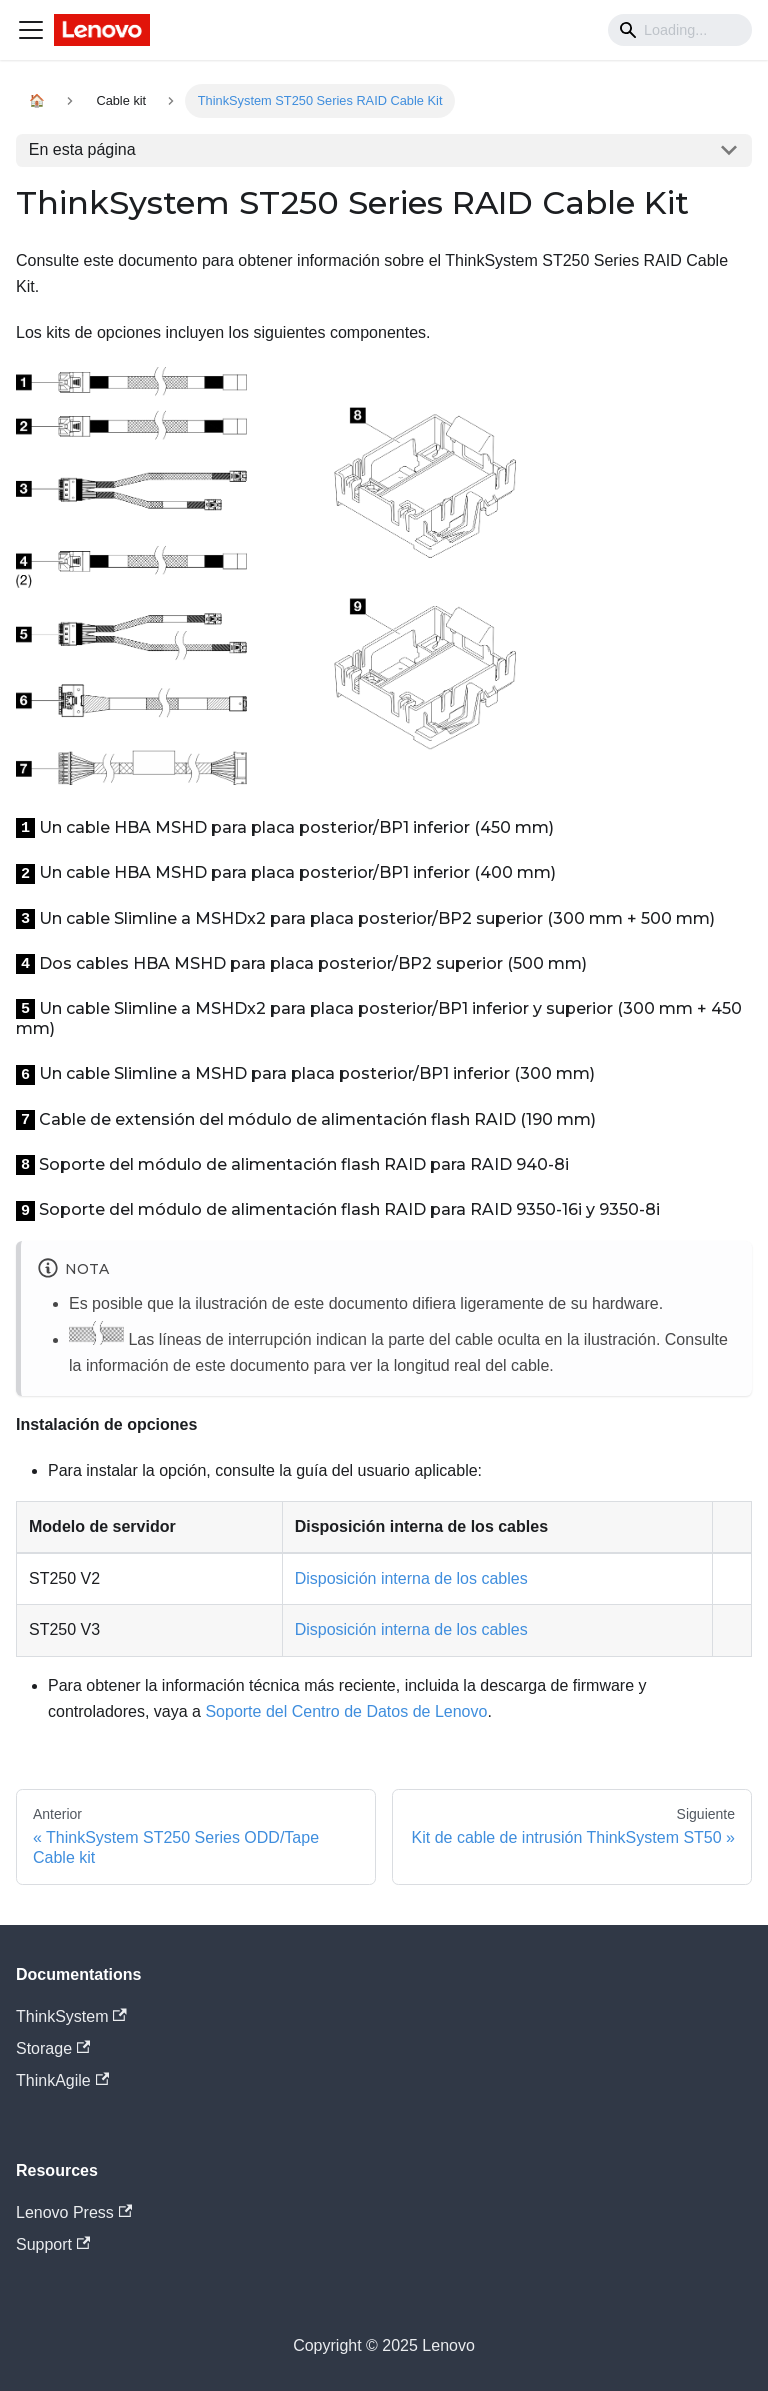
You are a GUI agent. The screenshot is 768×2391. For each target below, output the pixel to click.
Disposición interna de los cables (411, 1578)
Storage (53, 2048)
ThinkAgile (62, 2080)
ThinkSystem (71, 2016)
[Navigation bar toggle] (31, 30)
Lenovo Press (74, 2212)
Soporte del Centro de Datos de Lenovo (346, 1711)
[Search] (680, 30)
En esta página (82, 149)
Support (53, 2244)
